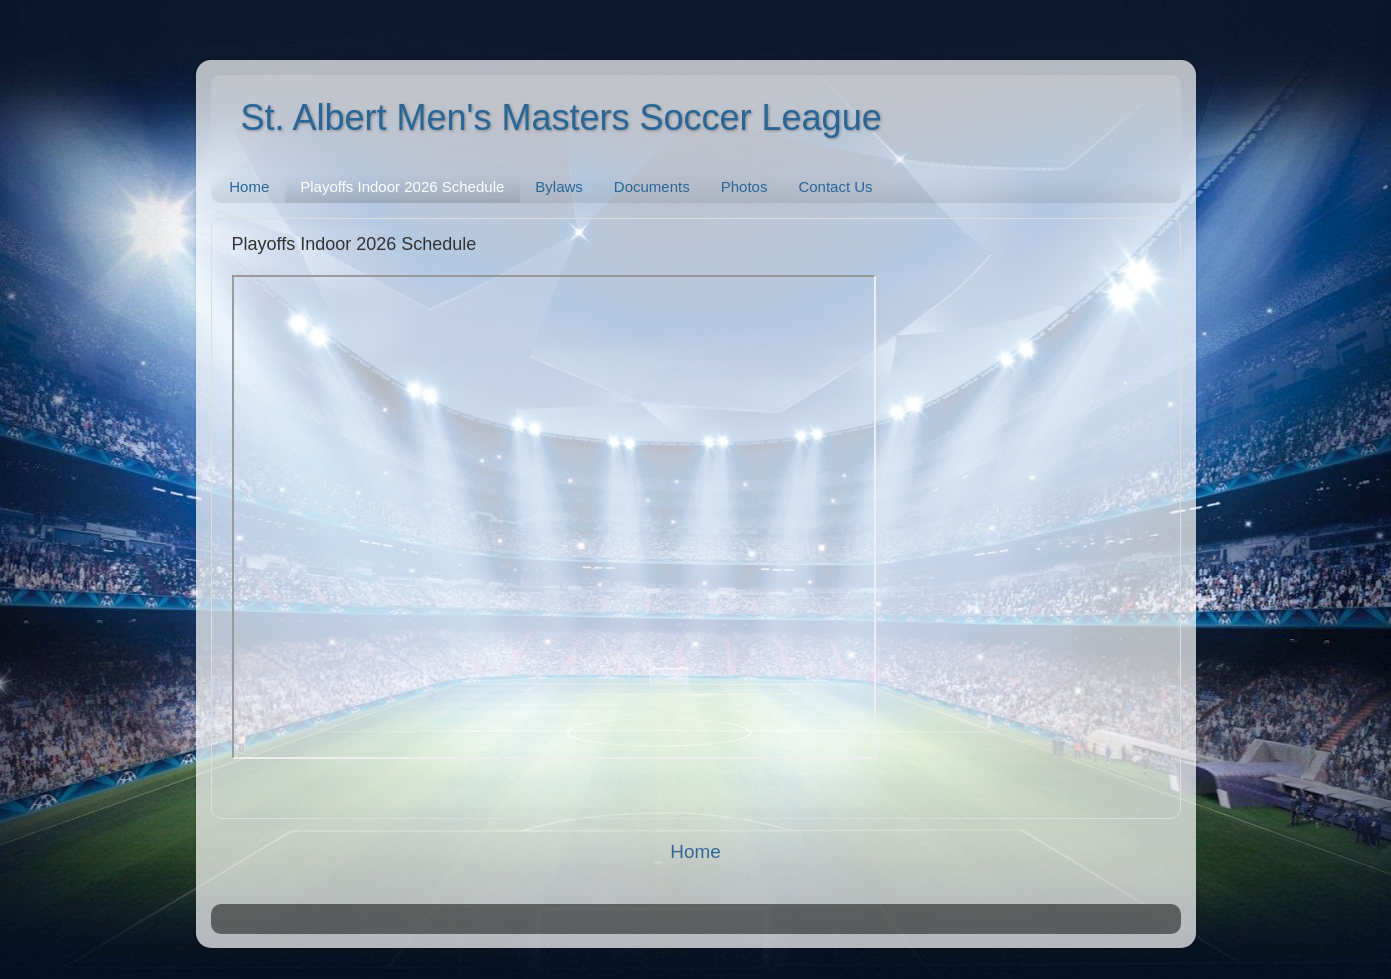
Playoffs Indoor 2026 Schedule (402, 186)
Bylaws (559, 186)
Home (249, 186)
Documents (652, 186)
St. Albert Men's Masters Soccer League (561, 117)
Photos (744, 186)
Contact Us (835, 186)
